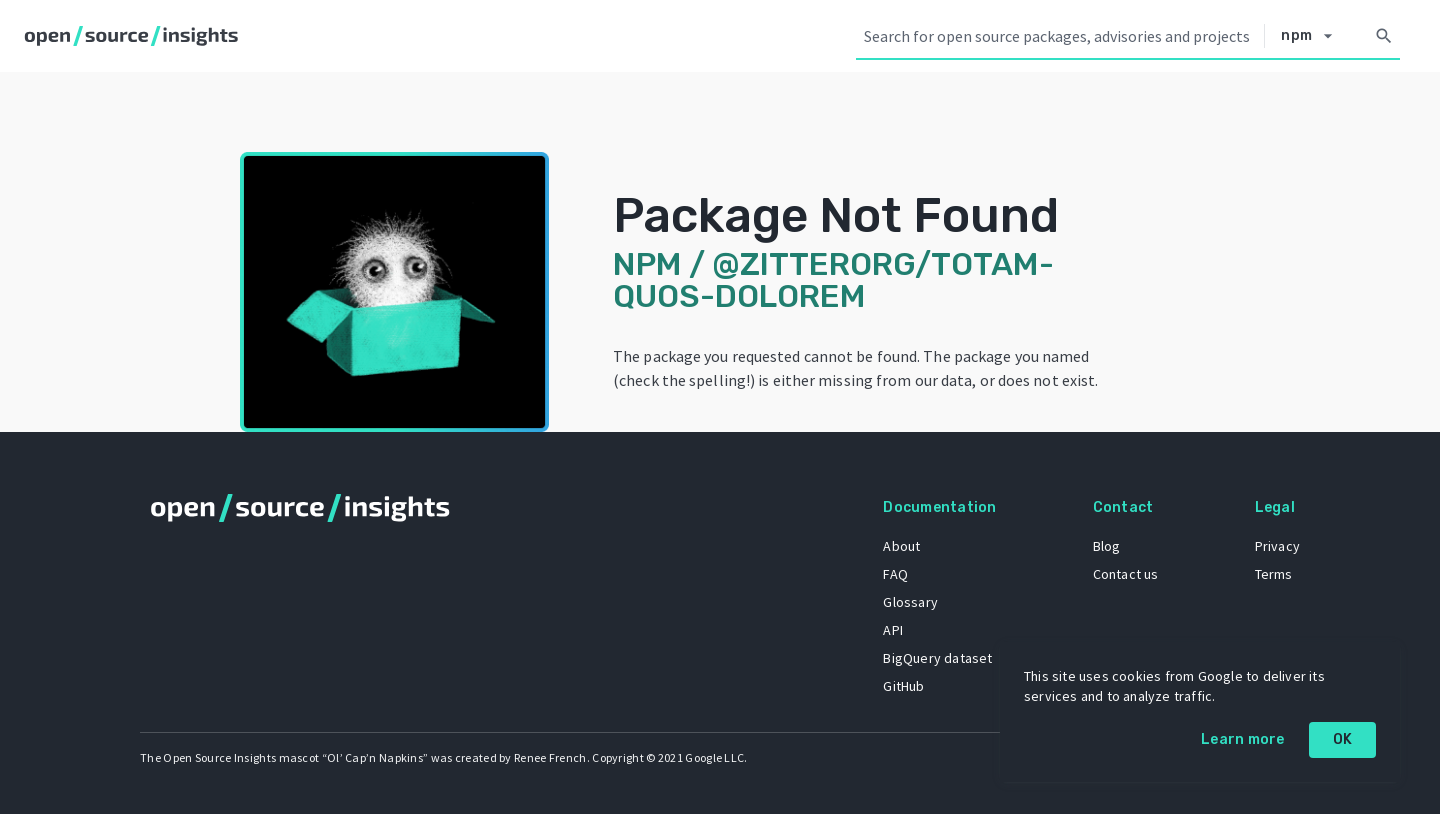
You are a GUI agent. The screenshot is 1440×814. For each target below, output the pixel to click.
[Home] (135, 36)
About (901, 546)
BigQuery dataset (937, 658)
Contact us (1126, 574)
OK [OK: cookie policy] (1343, 739)
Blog (1107, 546)
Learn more (1243, 739)
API (893, 630)
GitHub (903, 686)
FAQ (895, 574)
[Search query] (1060, 36)
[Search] (1384, 36)
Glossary (910, 602)
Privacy (1277, 546)
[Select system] (1312, 36)
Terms (1274, 574)
